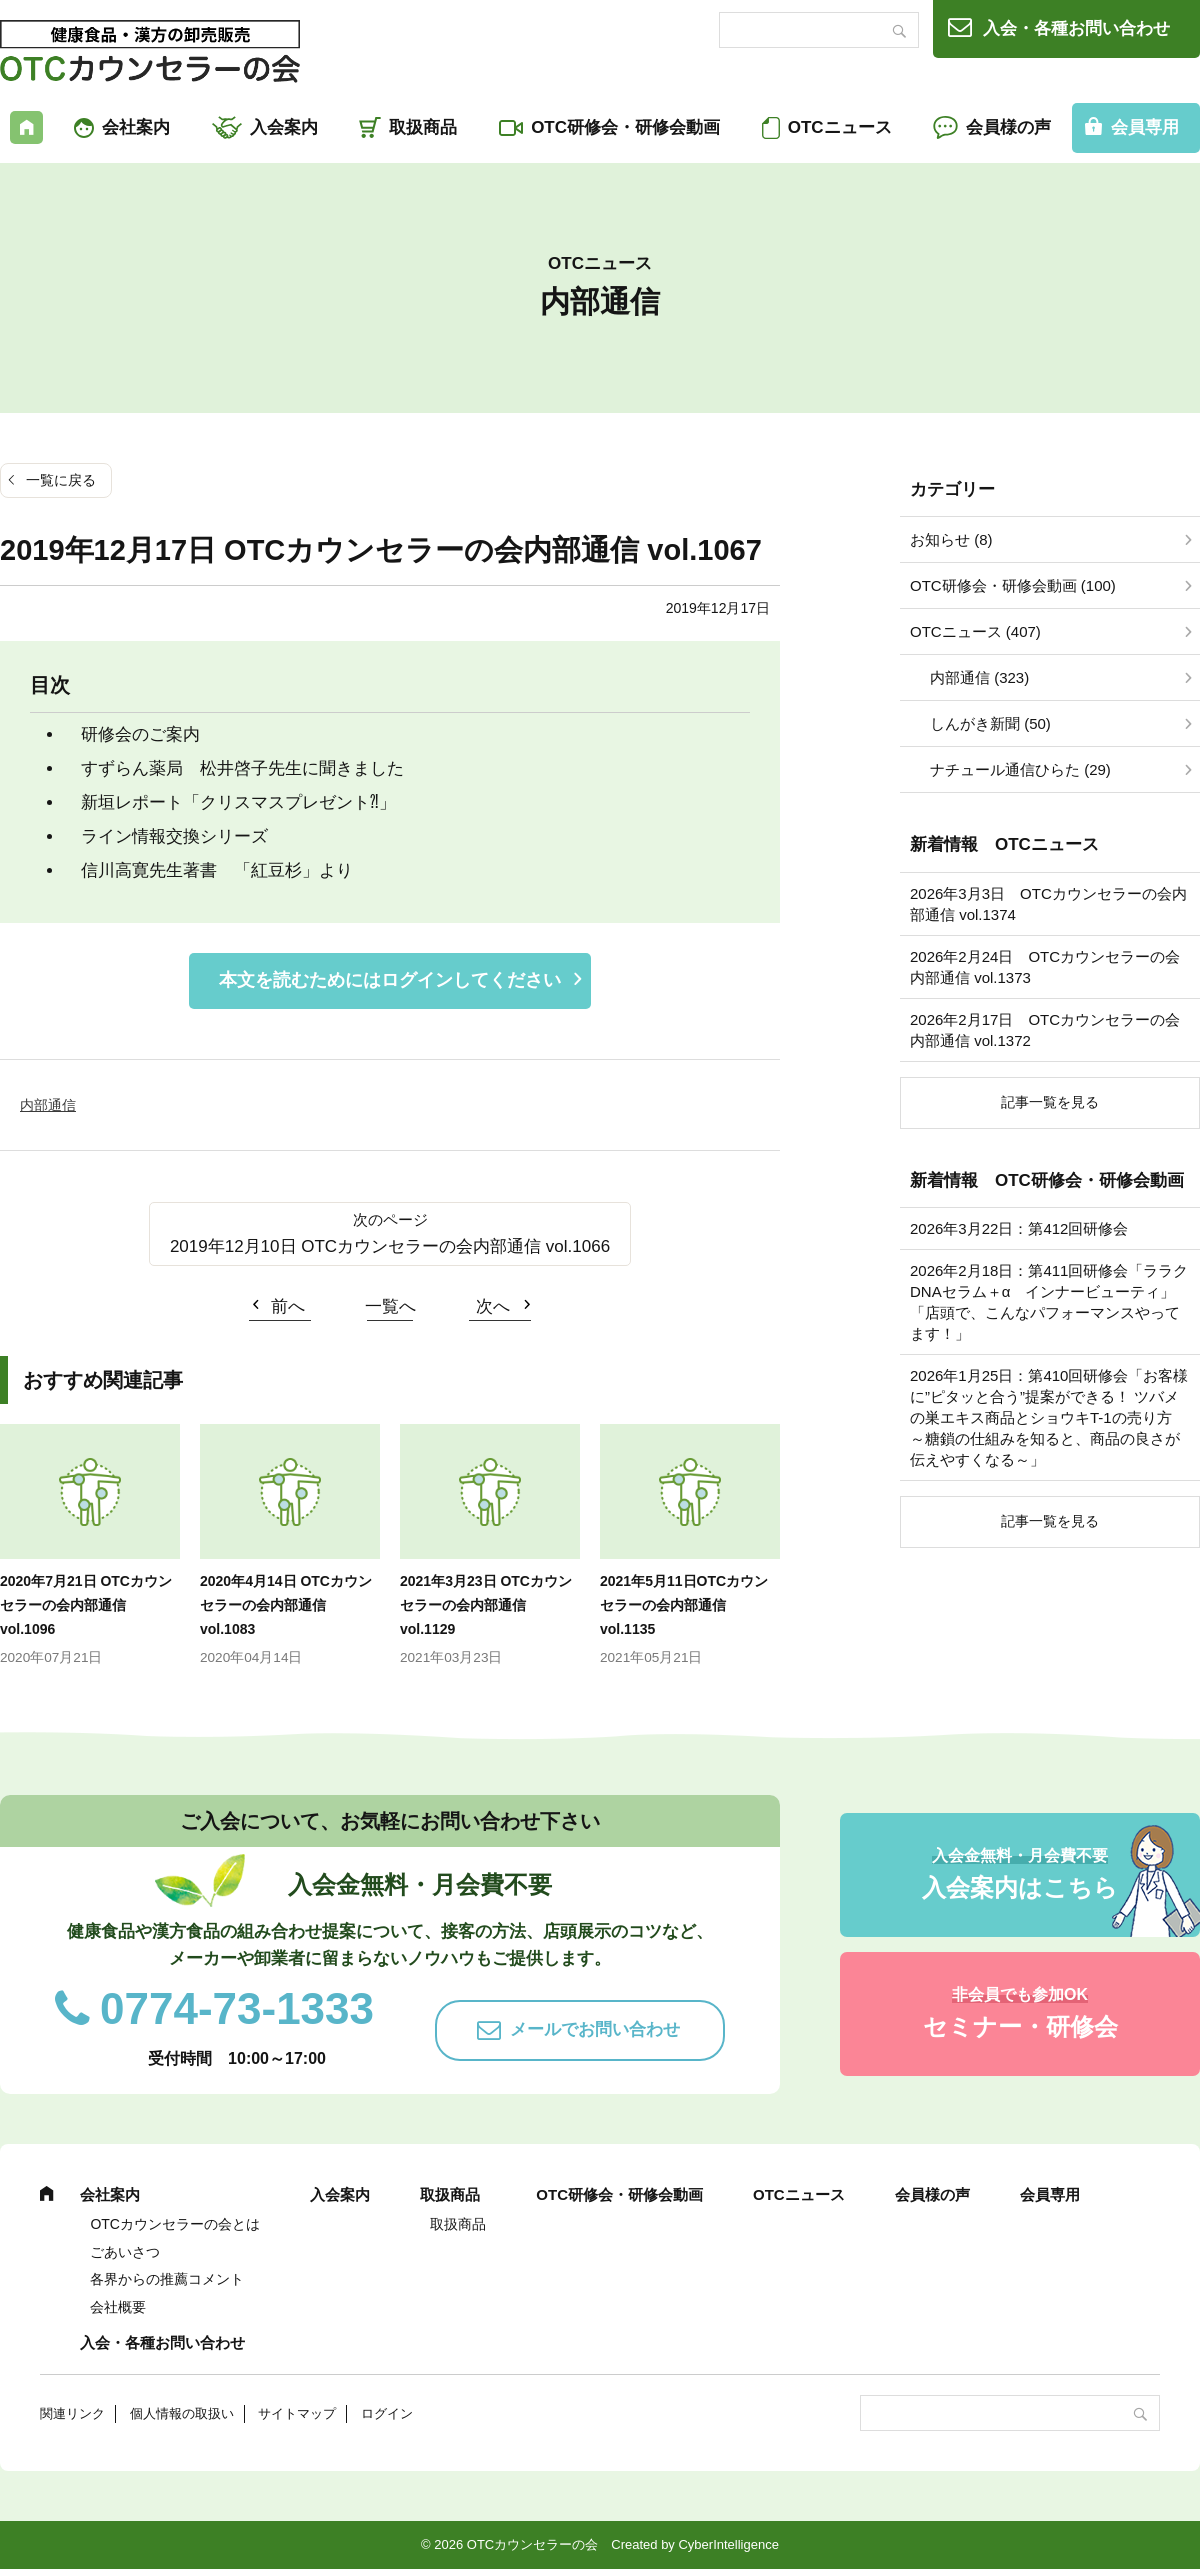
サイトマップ (297, 2413)
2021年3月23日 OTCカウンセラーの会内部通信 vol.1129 (486, 1605)
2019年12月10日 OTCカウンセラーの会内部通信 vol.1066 (390, 1246)
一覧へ (390, 1306)
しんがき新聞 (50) (990, 723)
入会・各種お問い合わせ (1076, 28)
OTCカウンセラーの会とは (175, 2224)
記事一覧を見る (1050, 1102)
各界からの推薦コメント (167, 2279)
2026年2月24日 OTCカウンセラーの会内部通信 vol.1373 (1045, 967)
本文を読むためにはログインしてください (390, 980)
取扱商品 (423, 127)
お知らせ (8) (951, 539)
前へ (288, 1306)
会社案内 (136, 127)
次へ (493, 1306)
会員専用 (1050, 2194)
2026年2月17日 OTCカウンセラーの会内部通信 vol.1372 (1045, 1030)
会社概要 (118, 2307)
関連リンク (72, 2413)
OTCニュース (840, 127)
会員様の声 (1008, 127)
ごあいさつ (125, 2252)
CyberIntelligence (728, 2544)
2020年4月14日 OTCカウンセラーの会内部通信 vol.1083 (286, 1605)
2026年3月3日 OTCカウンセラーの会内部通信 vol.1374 (1048, 904)
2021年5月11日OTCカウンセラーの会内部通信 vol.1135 (684, 1605)
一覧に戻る (61, 480)
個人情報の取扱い (182, 2413)
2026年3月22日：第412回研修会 (1019, 1228)
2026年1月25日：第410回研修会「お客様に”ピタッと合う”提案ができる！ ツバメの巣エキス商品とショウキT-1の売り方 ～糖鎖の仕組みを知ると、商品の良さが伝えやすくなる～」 (1049, 1417)
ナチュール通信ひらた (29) (1020, 769)
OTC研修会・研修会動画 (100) (1013, 585)
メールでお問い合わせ (595, 2029)
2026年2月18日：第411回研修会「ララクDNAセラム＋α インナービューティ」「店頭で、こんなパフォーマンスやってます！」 (1049, 1302)
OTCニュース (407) (975, 631)
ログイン (387, 2413)
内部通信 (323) (979, 677)
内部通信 (48, 1105)
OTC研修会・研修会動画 (625, 127)
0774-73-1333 (237, 2008)
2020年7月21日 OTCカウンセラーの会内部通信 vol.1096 (86, 1605)
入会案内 (284, 127)
